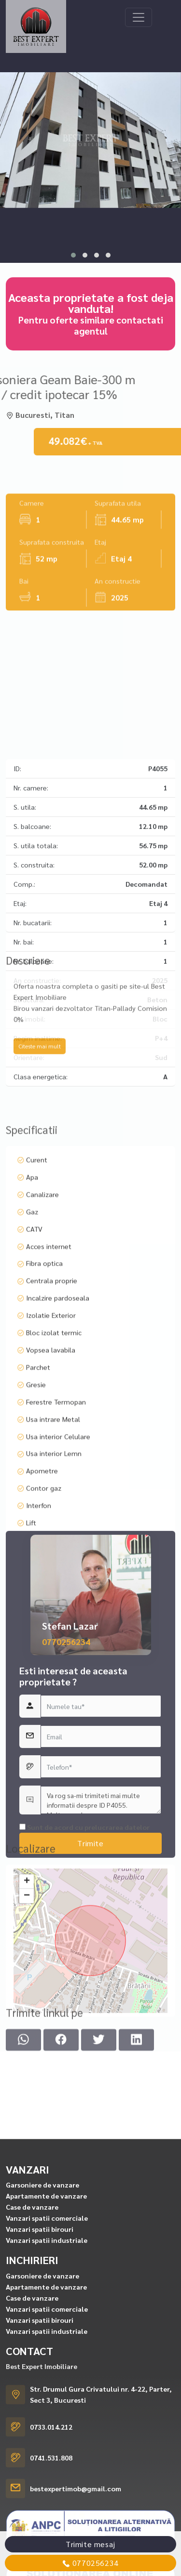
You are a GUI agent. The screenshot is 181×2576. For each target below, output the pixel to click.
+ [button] (27, 1949)
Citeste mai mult (39, 1088)
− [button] (27, 1963)
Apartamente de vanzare (46, 2399)
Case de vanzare (32, 2411)
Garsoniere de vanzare (42, 2388)
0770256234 (66, 1768)
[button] (73, 255)
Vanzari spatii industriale (46, 2444)
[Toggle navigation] (138, 17)
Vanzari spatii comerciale (47, 2422)
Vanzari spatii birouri (39, 2433)
